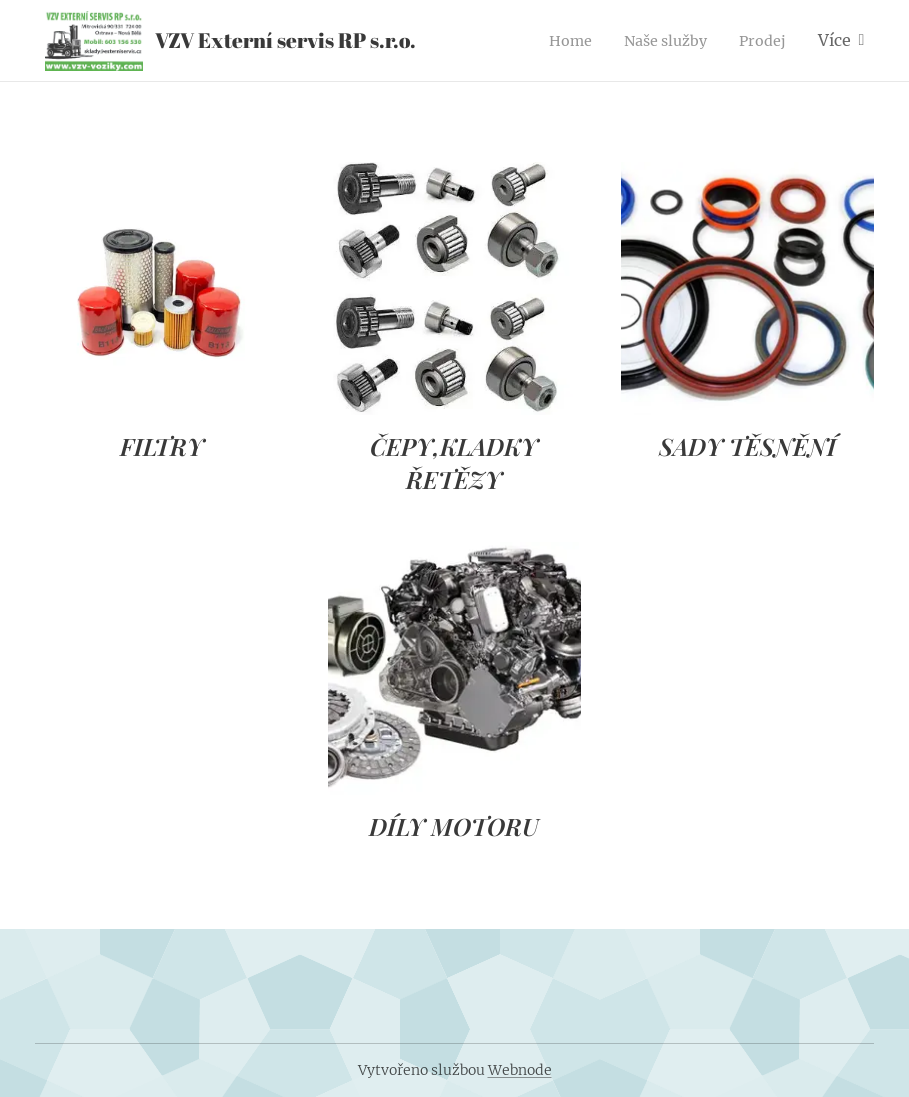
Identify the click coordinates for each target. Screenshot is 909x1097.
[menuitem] (558, 41)
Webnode (520, 1070)
